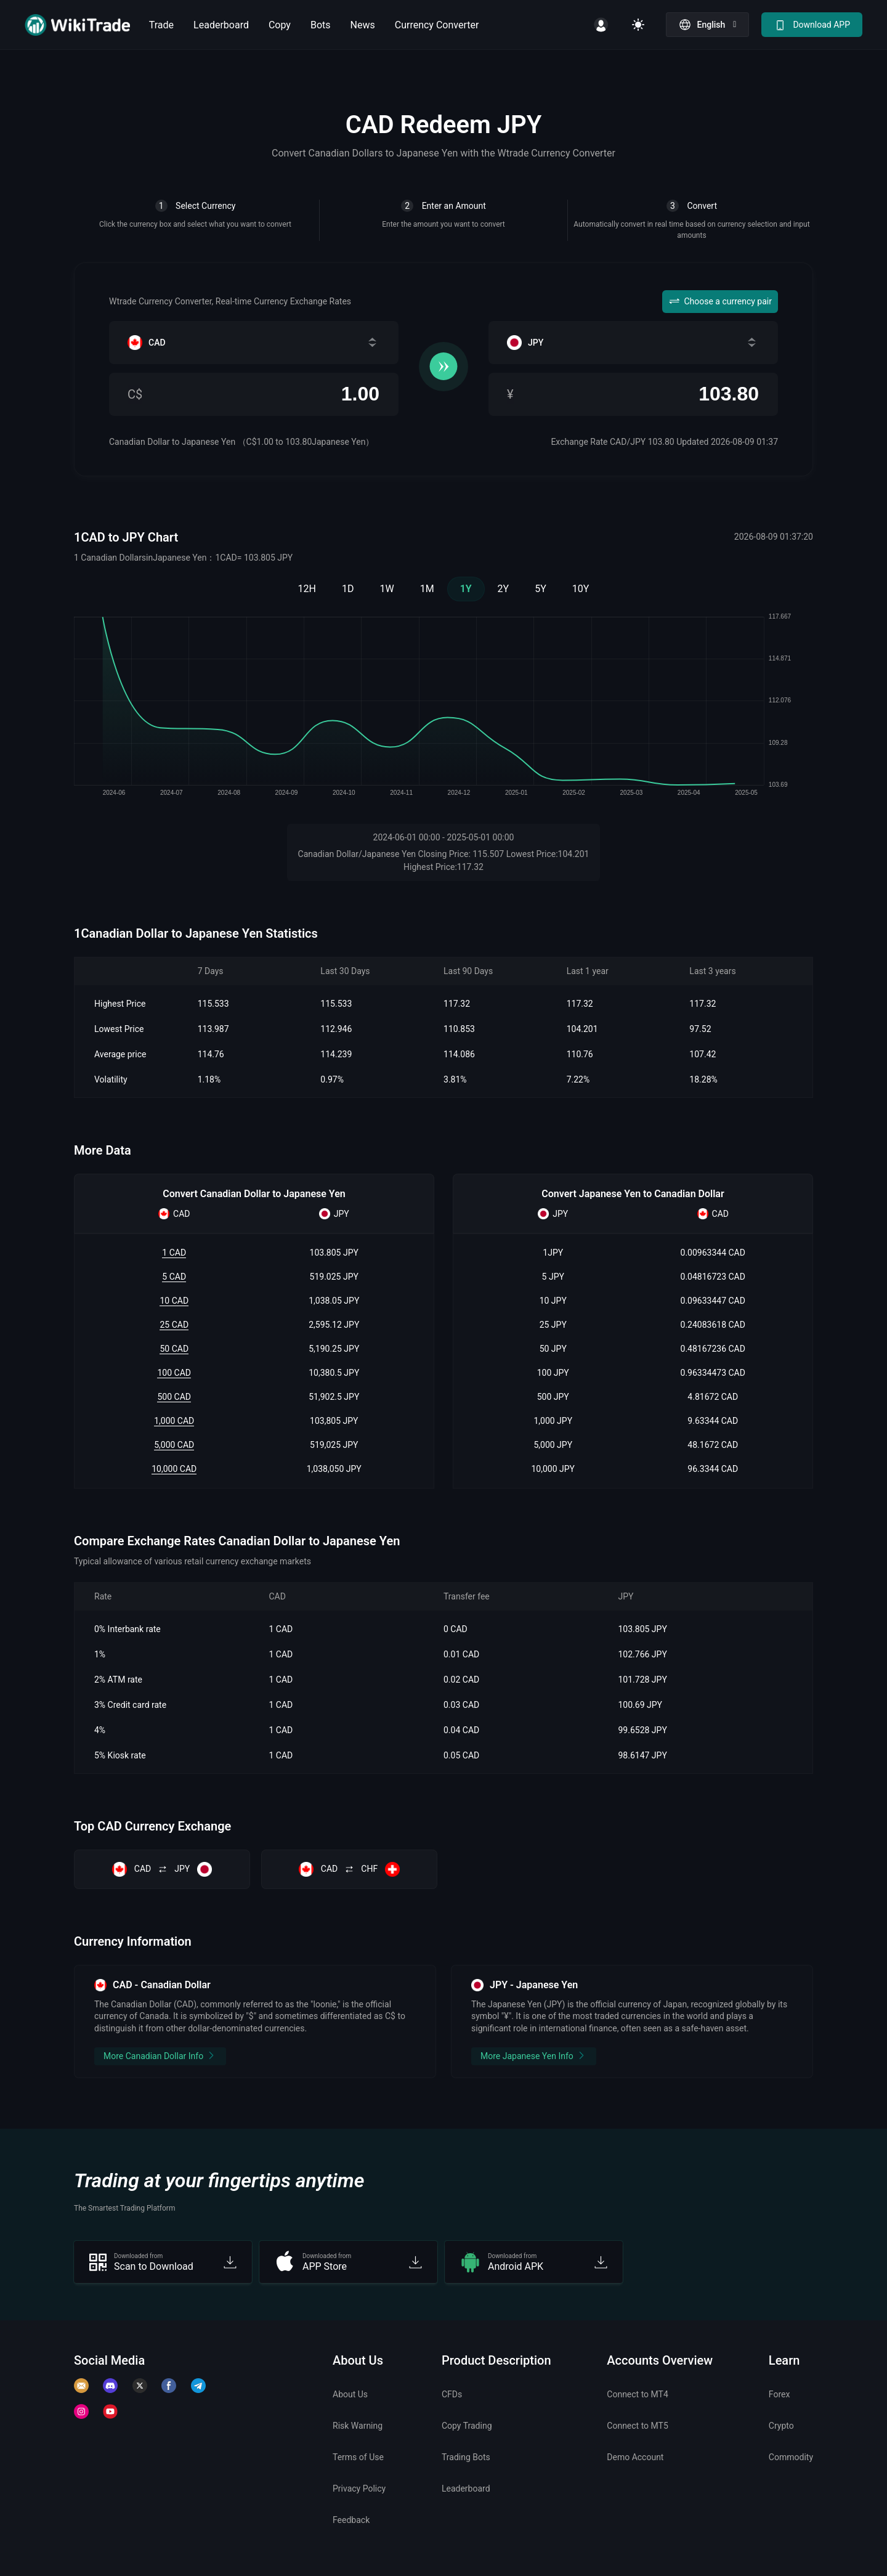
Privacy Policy (359, 2488)
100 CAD (174, 1373)
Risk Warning (358, 2426)
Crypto (781, 2426)
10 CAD (174, 1301)
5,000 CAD (174, 1445)
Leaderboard (221, 25)
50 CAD (174, 1349)
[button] (708, 24)
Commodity (791, 2457)
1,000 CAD (174, 1421)
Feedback (351, 2520)
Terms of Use (358, 2457)
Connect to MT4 (637, 2394)
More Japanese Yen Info (533, 2055)
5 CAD (174, 1277)
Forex (779, 2394)
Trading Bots (466, 2457)
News (362, 25)
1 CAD (174, 1253)
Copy (280, 25)
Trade (161, 25)
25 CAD (174, 1325)
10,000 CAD (174, 1469)
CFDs (452, 2394)
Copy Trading (467, 2426)
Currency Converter (437, 25)
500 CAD (174, 1397)
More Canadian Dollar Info (160, 2055)
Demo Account (635, 2457)
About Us (350, 2394)
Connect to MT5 (637, 2426)
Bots (320, 25)
